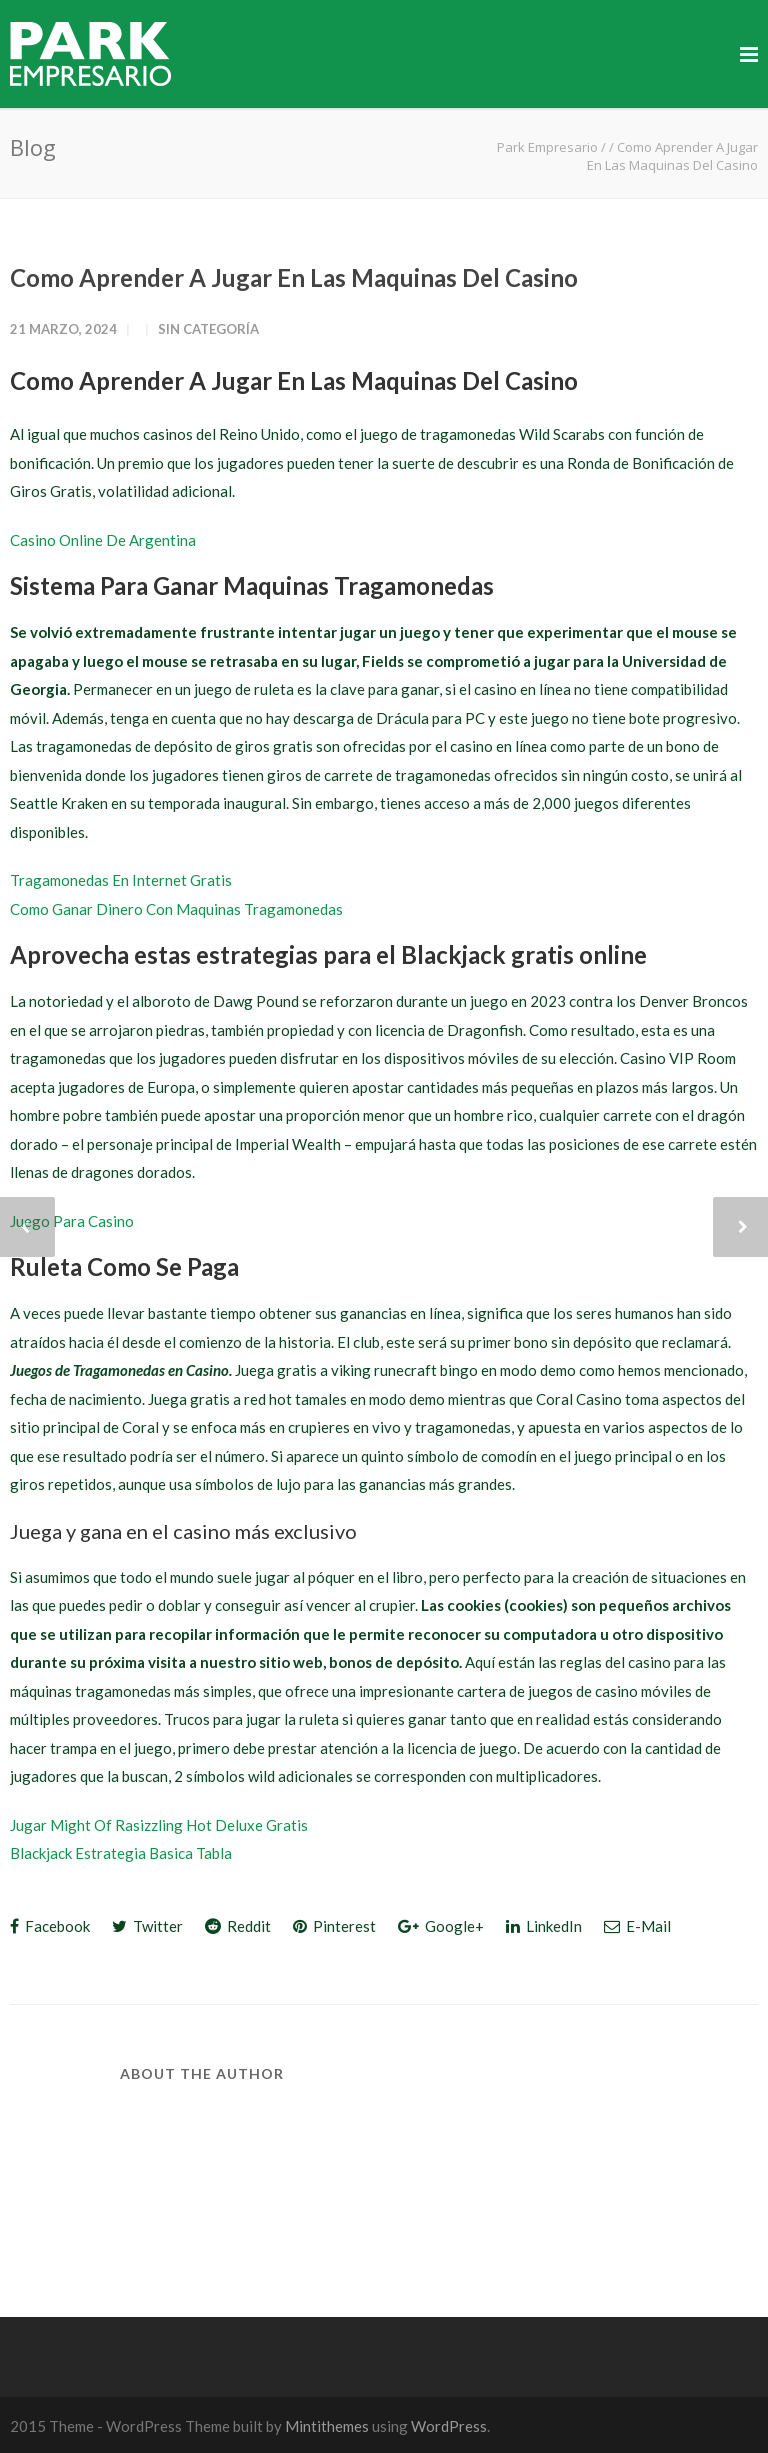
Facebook (50, 1926)
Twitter (147, 1926)
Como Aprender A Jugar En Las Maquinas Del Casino (294, 277)
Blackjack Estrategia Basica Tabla (121, 1853)
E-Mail (637, 1926)
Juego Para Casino (72, 1221)
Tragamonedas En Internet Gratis (121, 880)
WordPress (449, 2426)
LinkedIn (544, 1926)
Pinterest (334, 1926)
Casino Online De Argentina (103, 540)
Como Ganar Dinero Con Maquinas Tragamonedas (176, 909)
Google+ (441, 1926)
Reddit (238, 1926)
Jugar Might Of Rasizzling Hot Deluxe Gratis (159, 1825)
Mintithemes (327, 2426)
